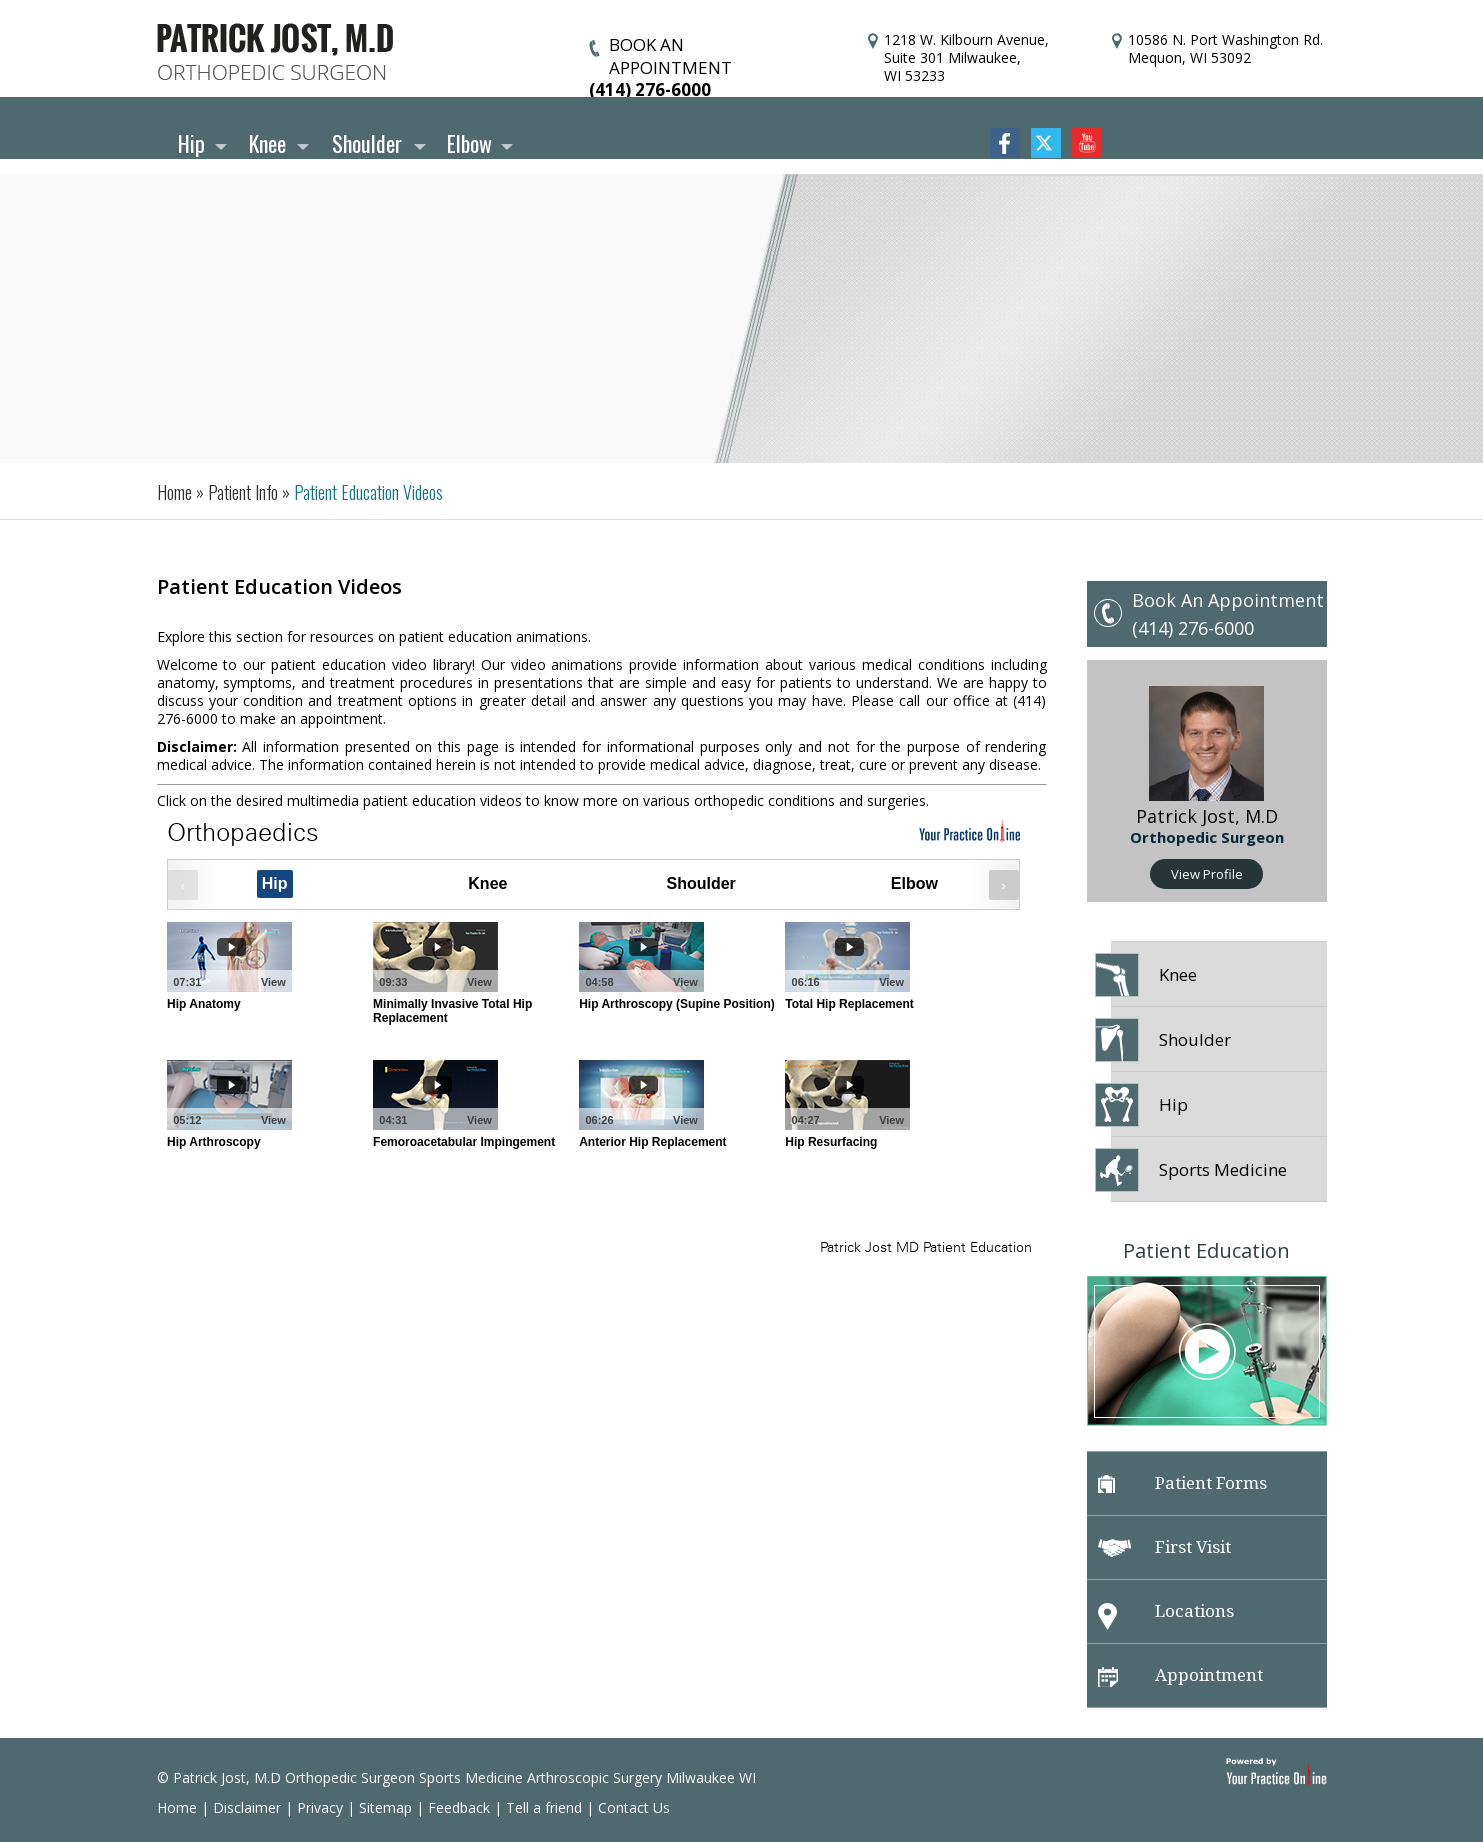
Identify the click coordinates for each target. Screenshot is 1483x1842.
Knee (267, 143)
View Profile (1207, 874)
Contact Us (634, 1807)
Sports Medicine (1199, 1170)
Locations (1166, 1615)
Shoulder (367, 143)
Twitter (1046, 143)
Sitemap (385, 1807)
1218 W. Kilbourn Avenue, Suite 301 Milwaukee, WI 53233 (966, 57)
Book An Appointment (1228, 600)
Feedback (459, 1807)
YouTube (1087, 143)
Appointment (1180, 1676)
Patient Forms (1182, 1483)
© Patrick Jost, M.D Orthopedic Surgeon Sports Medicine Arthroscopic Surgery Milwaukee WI (456, 1777)
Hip (191, 143)
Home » (180, 492)
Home (177, 1807)
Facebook (1005, 143)
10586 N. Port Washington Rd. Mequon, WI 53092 (1225, 48)
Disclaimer (247, 1807)
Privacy (320, 1807)
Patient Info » (247, 492)
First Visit (1164, 1547)
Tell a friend (544, 1807)
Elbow (469, 143)
